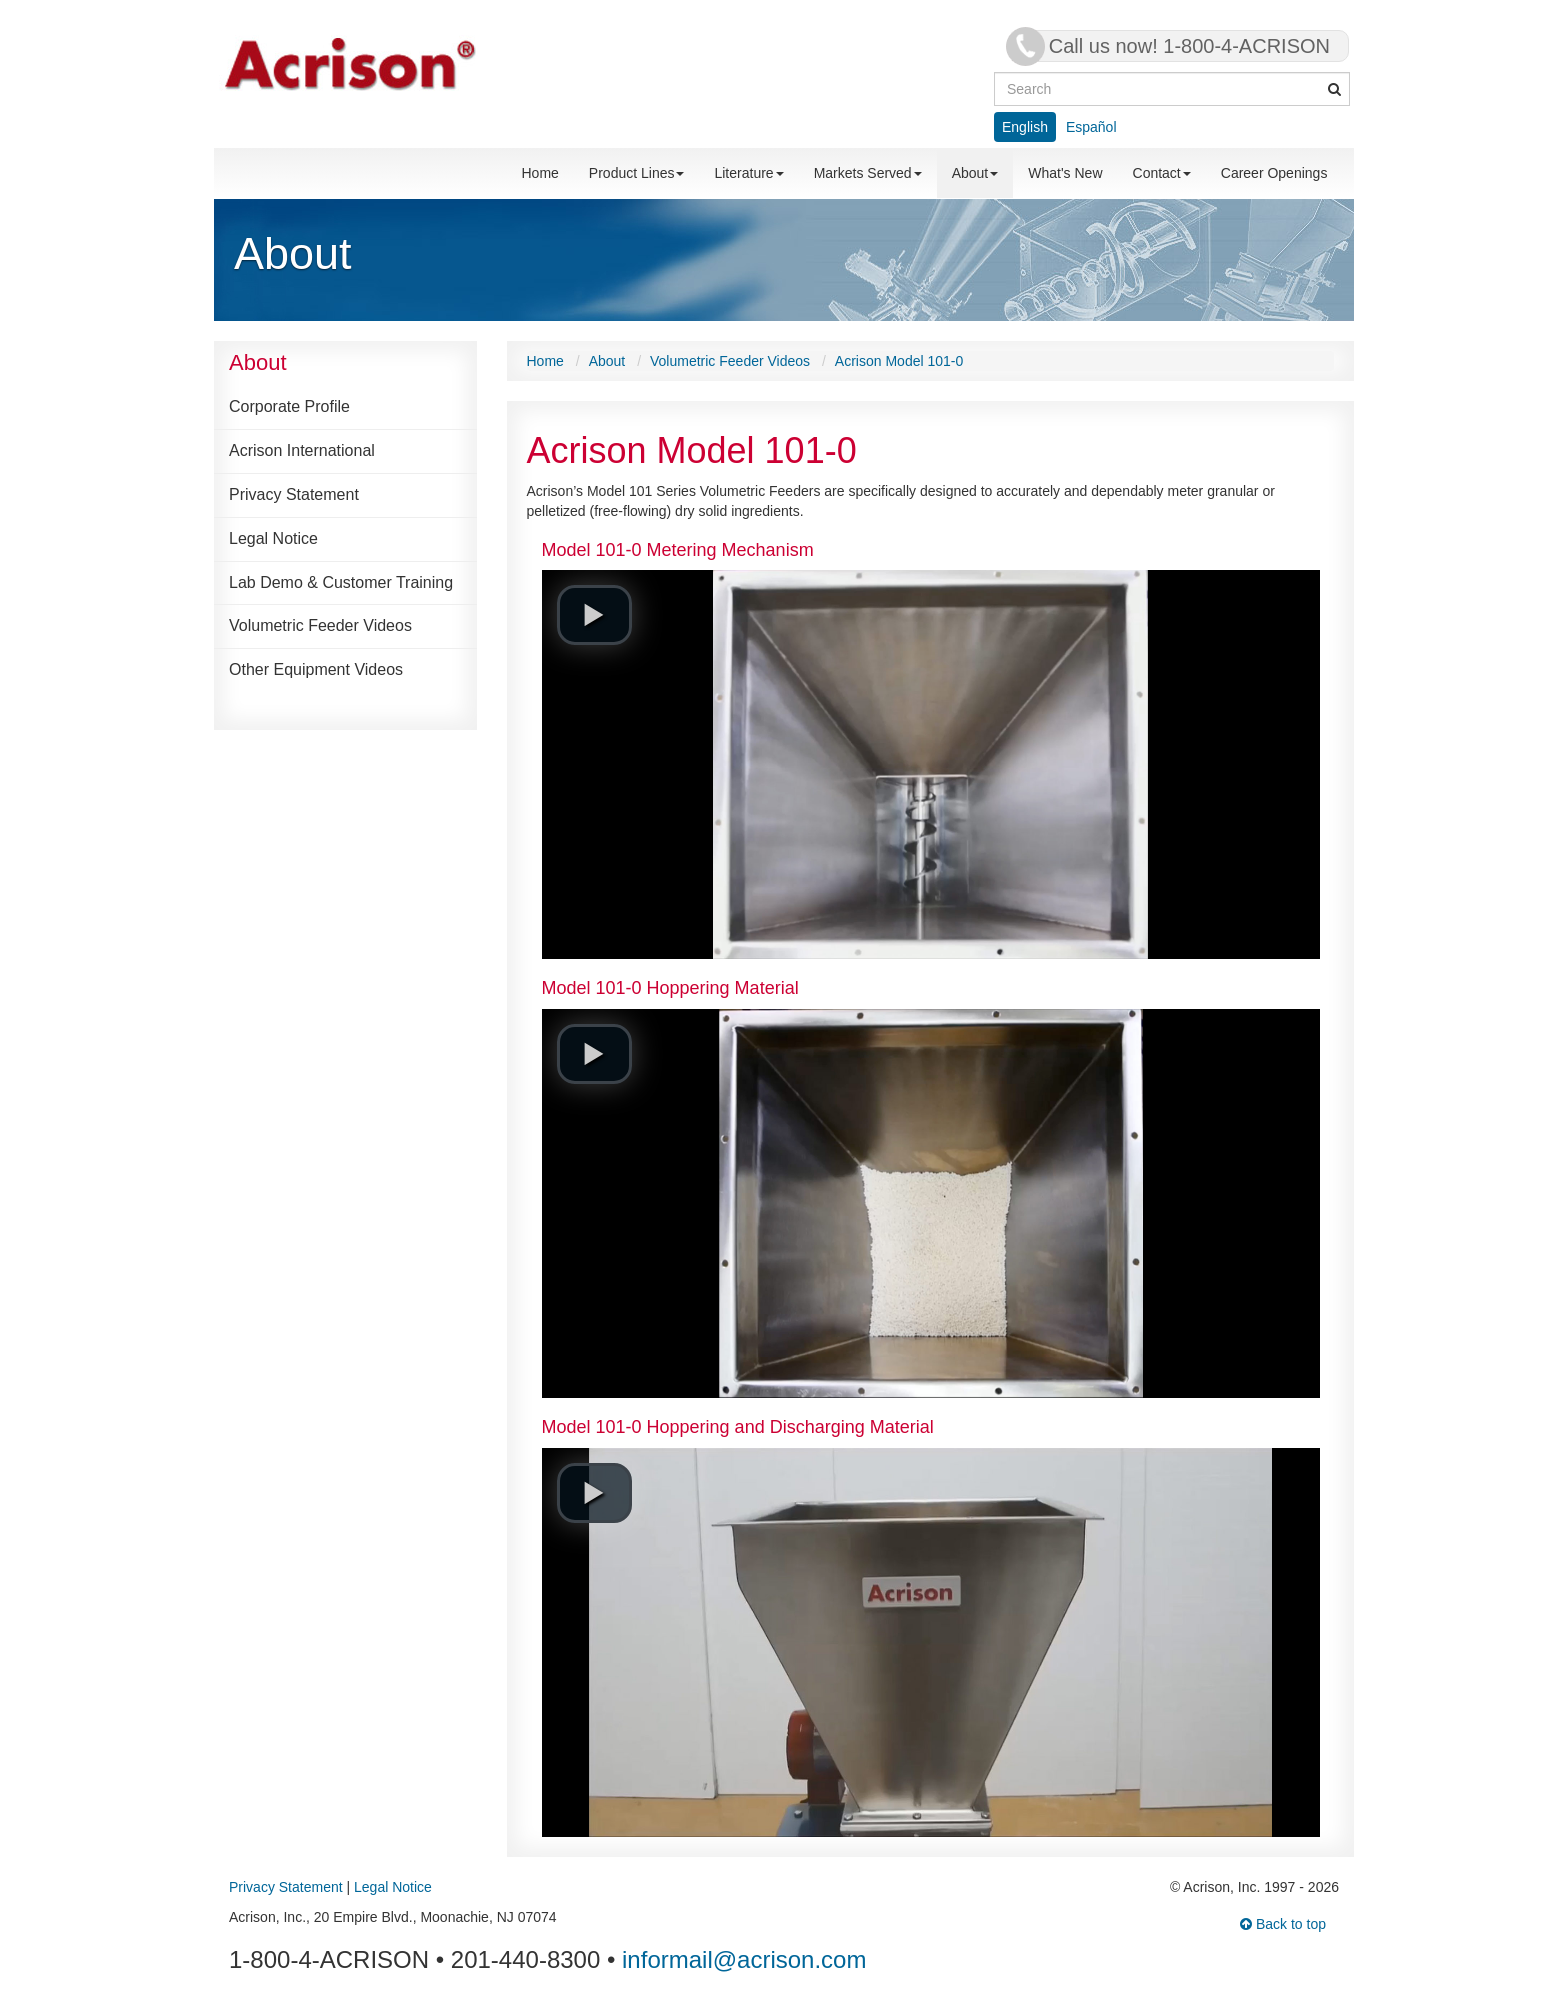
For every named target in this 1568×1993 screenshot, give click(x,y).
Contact (1162, 173)
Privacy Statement (294, 494)
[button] (594, 615)
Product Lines (637, 173)
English (1025, 127)
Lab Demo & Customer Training (341, 582)
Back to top (1283, 1924)
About (975, 173)
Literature (748, 173)
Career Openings (1274, 173)
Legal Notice (273, 538)
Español (1091, 127)
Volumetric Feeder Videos (320, 625)
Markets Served (868, 173)
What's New (1065, 173)
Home (540, 173)
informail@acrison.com (744, 1959)
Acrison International (302, 450)
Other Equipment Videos (316, 669)
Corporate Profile (289, 406)
